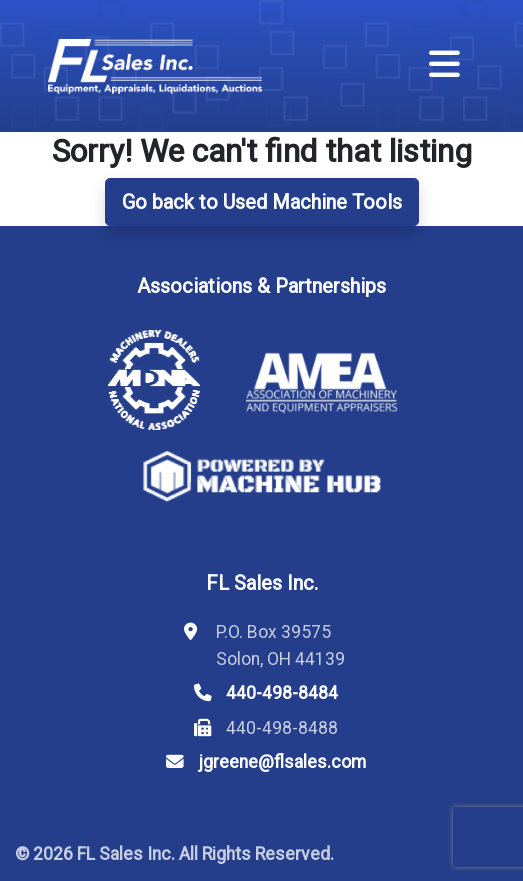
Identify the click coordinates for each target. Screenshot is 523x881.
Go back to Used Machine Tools (262, 202)
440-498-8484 (282, 693)
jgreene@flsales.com (282, 762)
